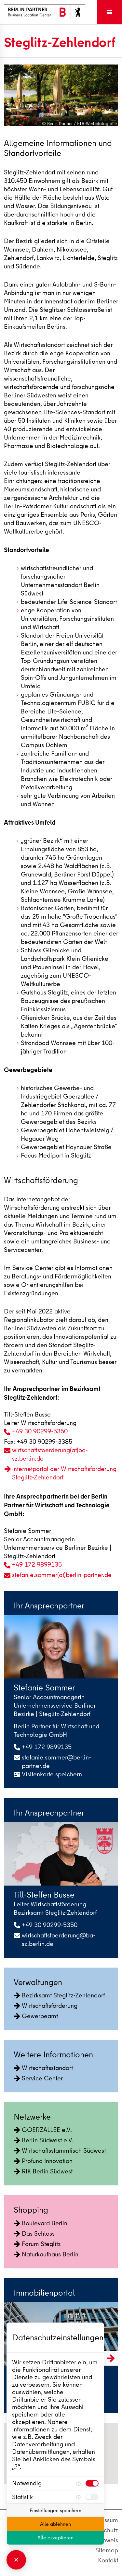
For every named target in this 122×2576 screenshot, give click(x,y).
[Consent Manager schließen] (16, 2560)
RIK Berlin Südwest (43, 2171)
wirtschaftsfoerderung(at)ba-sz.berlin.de (50, 1454)
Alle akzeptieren (55, 2538)
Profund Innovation (43, 2161)
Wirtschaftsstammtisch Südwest (60, 2151)
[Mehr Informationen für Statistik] (78, 2497)
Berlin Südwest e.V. (44, 2140)
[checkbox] (92, 2483)
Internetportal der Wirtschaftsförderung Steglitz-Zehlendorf (64, 1473)
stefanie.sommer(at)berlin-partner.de (62, 1575)
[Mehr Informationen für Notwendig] (78, 2483)
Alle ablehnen (55, 2524)
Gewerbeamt (36, 2016)
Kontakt (108, 2560)
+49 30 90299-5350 (40, 1431)
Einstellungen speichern (55, 2510)
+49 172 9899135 (37, 1564)
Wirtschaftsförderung (45, 2006)
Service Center (38, 2078)
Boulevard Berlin (40, 2223)
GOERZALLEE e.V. (43, 2130)
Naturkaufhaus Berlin (46, 2254)
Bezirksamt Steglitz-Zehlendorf (59, 1995)
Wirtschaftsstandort (43, 2068)
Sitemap (106, 2550)
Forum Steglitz (37, 2244)
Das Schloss (34, 2233)
